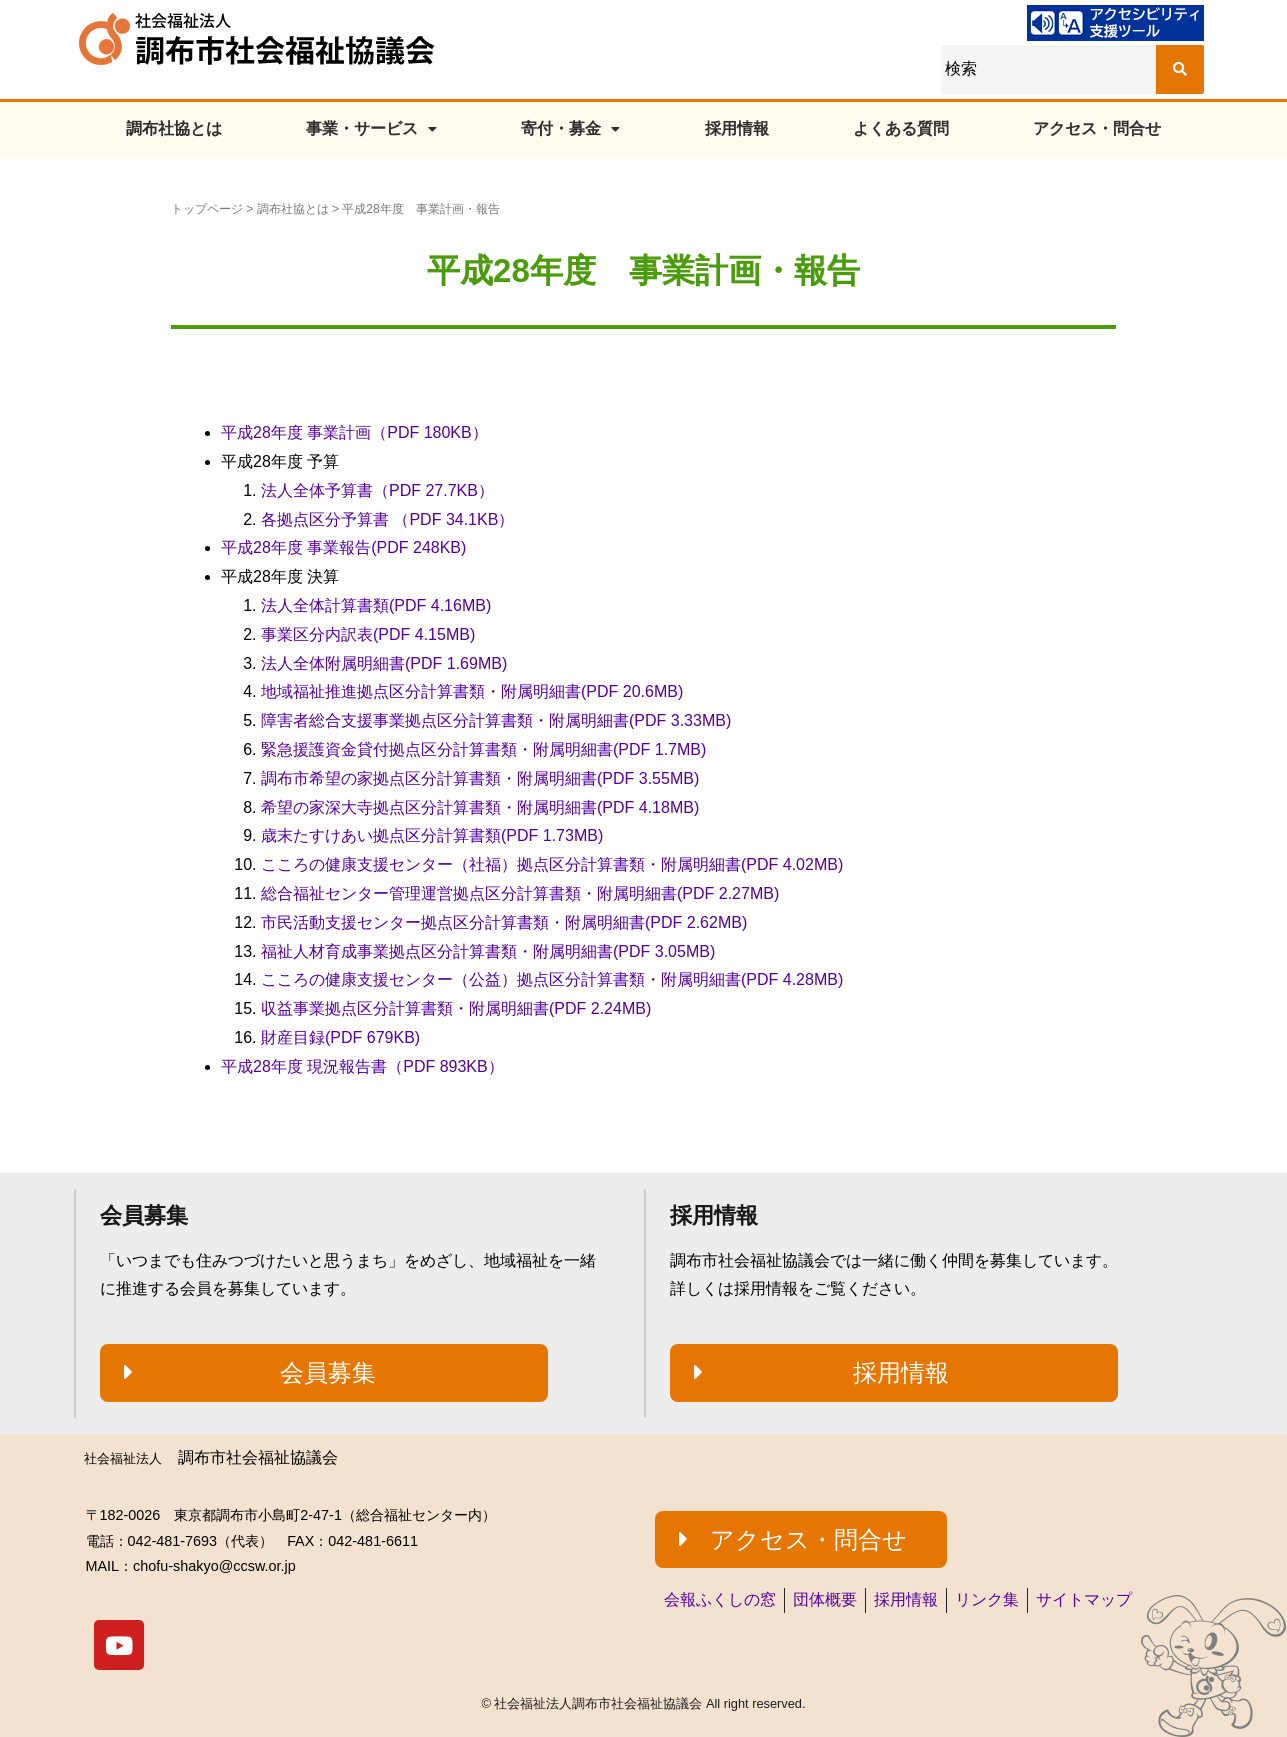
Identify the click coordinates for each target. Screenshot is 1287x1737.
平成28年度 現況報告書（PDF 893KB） (362, 1066)
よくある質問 (901, 128)
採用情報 (737, 128)
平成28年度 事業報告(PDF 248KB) (343, 547)
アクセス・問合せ (1097, 128)
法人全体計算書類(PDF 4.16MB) (376, 605)
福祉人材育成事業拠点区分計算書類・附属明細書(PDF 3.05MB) (488, 951)
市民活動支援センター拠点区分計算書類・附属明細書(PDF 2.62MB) (504, 922)
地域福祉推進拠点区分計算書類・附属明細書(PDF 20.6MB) (472, 691)
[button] (324, 1373)
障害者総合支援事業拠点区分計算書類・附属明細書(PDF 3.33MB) (496, 720)
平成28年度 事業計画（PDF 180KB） (354, 432)
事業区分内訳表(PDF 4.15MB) (368, 634)
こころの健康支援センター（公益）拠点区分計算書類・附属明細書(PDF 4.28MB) (552, 979)
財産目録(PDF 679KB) (340, 1037)
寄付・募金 (570, 128)
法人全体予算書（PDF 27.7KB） (377, 490)
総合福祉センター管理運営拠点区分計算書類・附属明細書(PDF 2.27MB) (520, 893)
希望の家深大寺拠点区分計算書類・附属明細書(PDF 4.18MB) (480, 807)
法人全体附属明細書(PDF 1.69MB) (384, 663)
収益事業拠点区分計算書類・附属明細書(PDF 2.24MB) (456, 1008)
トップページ (207, 209)
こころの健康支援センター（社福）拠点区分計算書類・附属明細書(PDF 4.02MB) (552, 864)
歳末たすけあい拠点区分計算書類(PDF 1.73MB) (432, 835)
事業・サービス (371, 128)
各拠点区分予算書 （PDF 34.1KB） (387, 519)
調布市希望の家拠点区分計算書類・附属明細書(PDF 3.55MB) (480, 778)
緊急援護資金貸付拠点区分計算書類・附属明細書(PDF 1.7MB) (483, 749)
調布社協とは (174, 128)
